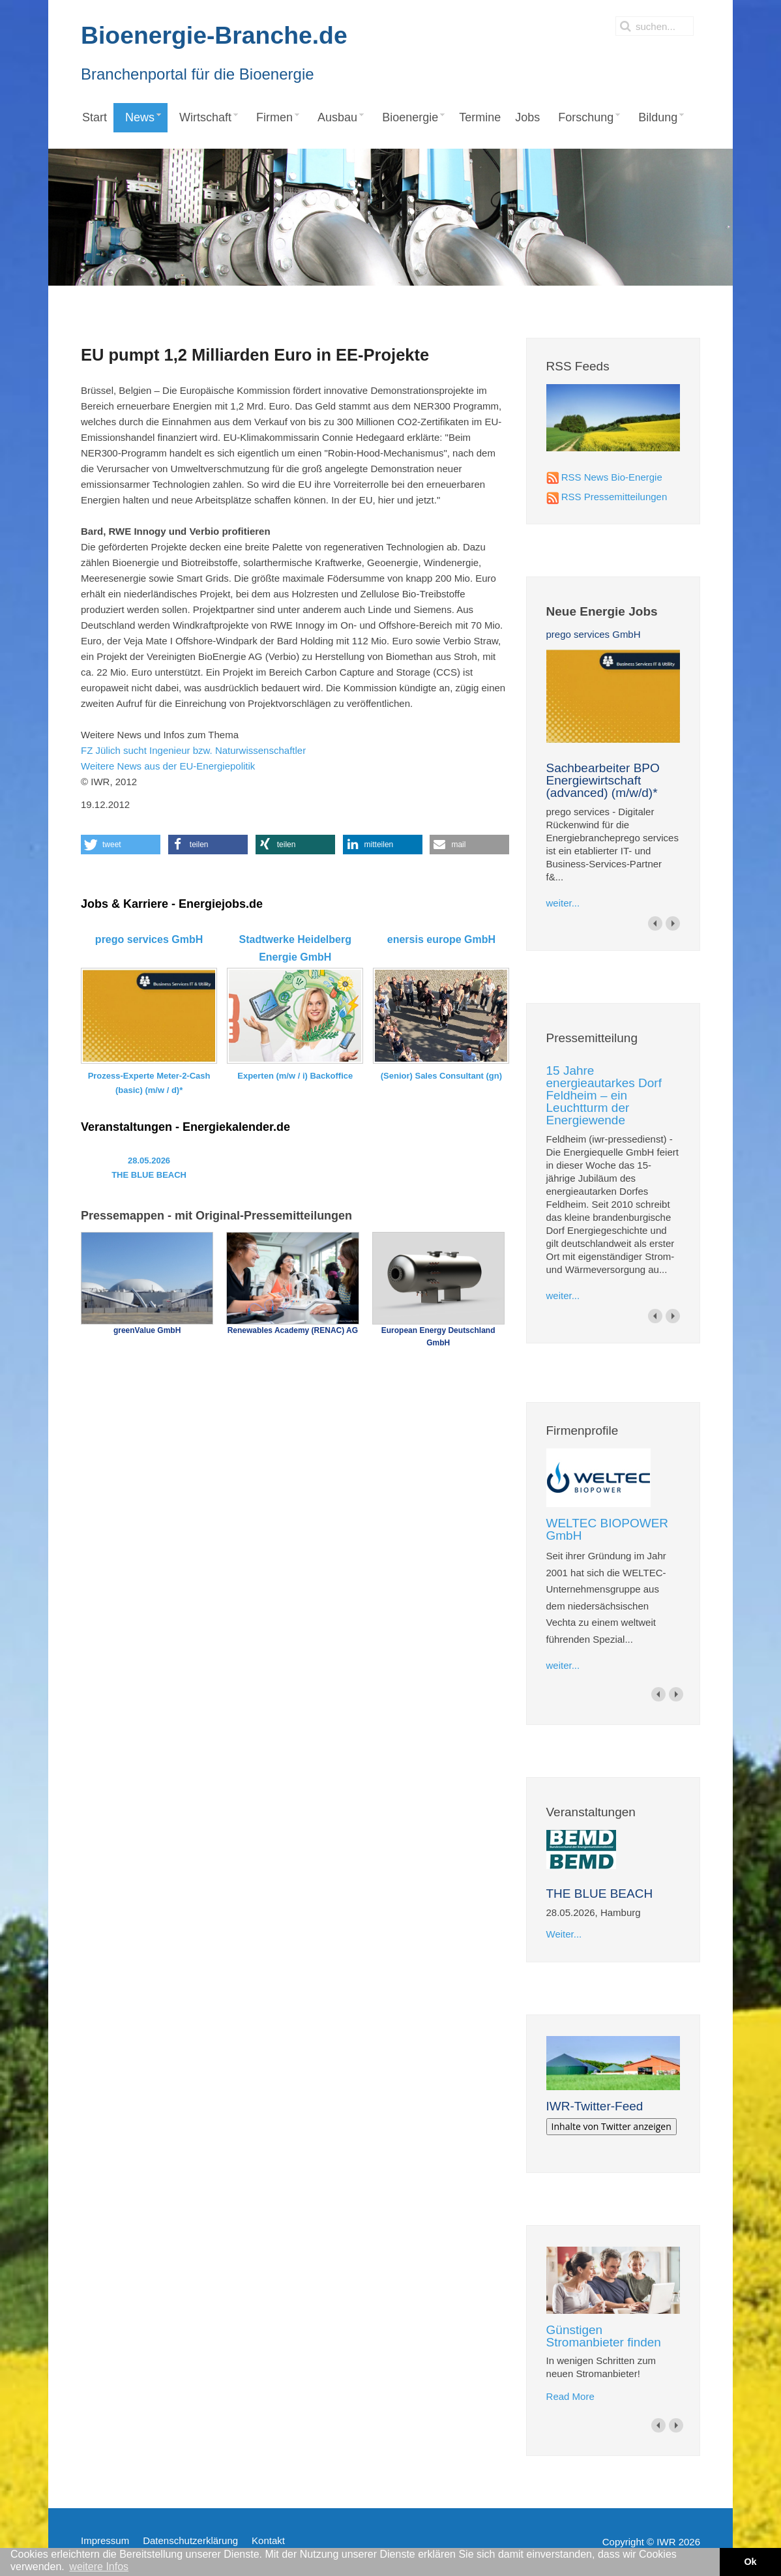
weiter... (563, 902)
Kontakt (268, 2540)
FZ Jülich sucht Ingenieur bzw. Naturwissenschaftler (193, 750)
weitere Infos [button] (98, 2566)
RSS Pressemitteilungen (614, 496)
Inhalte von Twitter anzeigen (611, 2126)
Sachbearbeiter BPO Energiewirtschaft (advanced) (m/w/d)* (603, 780)
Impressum (105, 2540)
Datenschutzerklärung (190, 2540)
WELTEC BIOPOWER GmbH (607, 1529)
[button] (120, 844)
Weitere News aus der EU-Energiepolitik (168, 765)
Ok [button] (750, 2561)
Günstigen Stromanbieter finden (603, 2336)
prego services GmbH (593, 634)
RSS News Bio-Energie (611, 477)
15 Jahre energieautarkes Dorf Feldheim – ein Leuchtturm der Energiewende (604, 1095)
